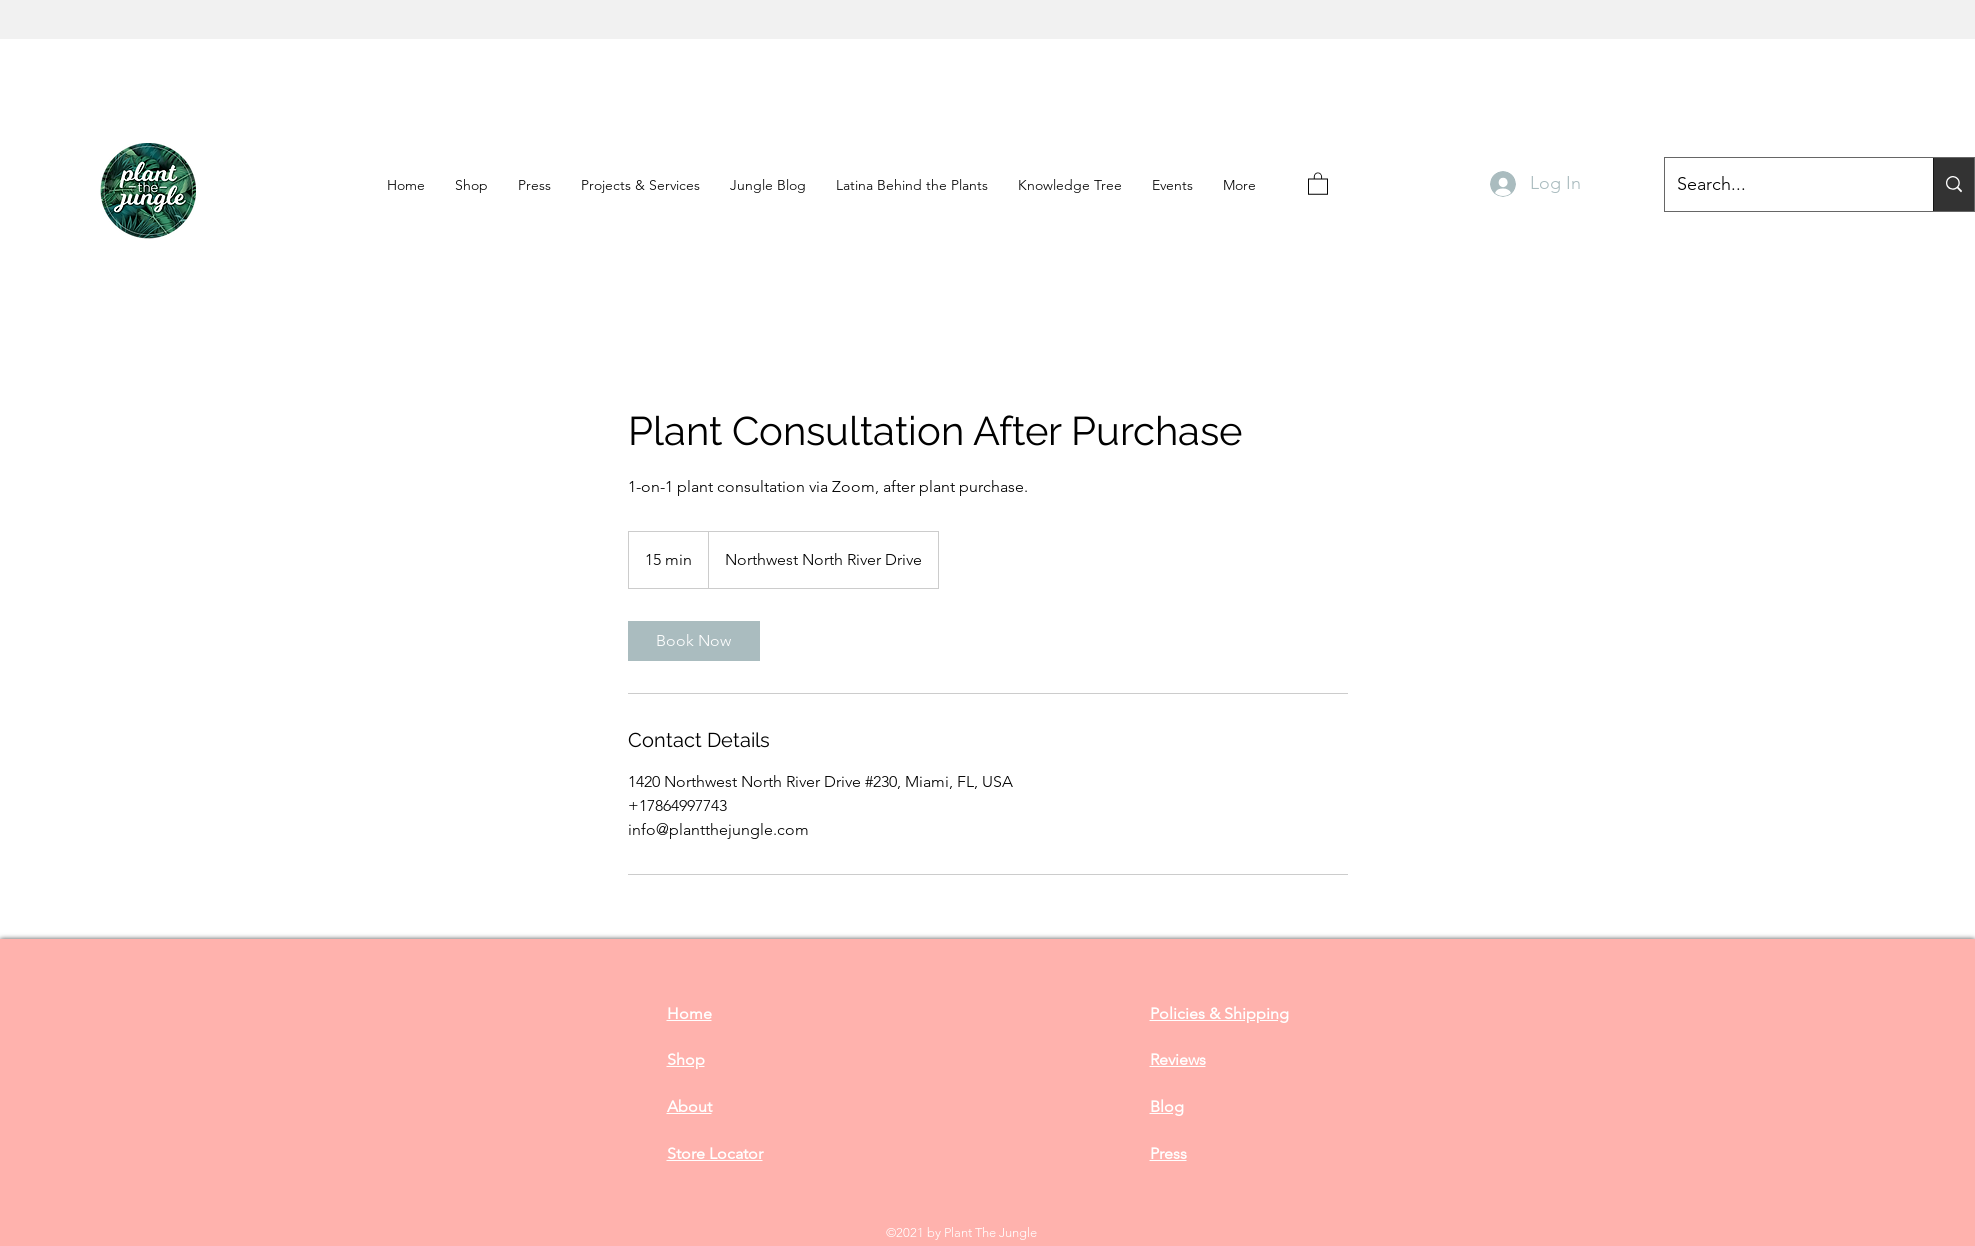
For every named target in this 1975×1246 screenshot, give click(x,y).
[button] (534, 185)
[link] (694, 641)
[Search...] (1953, 184)
